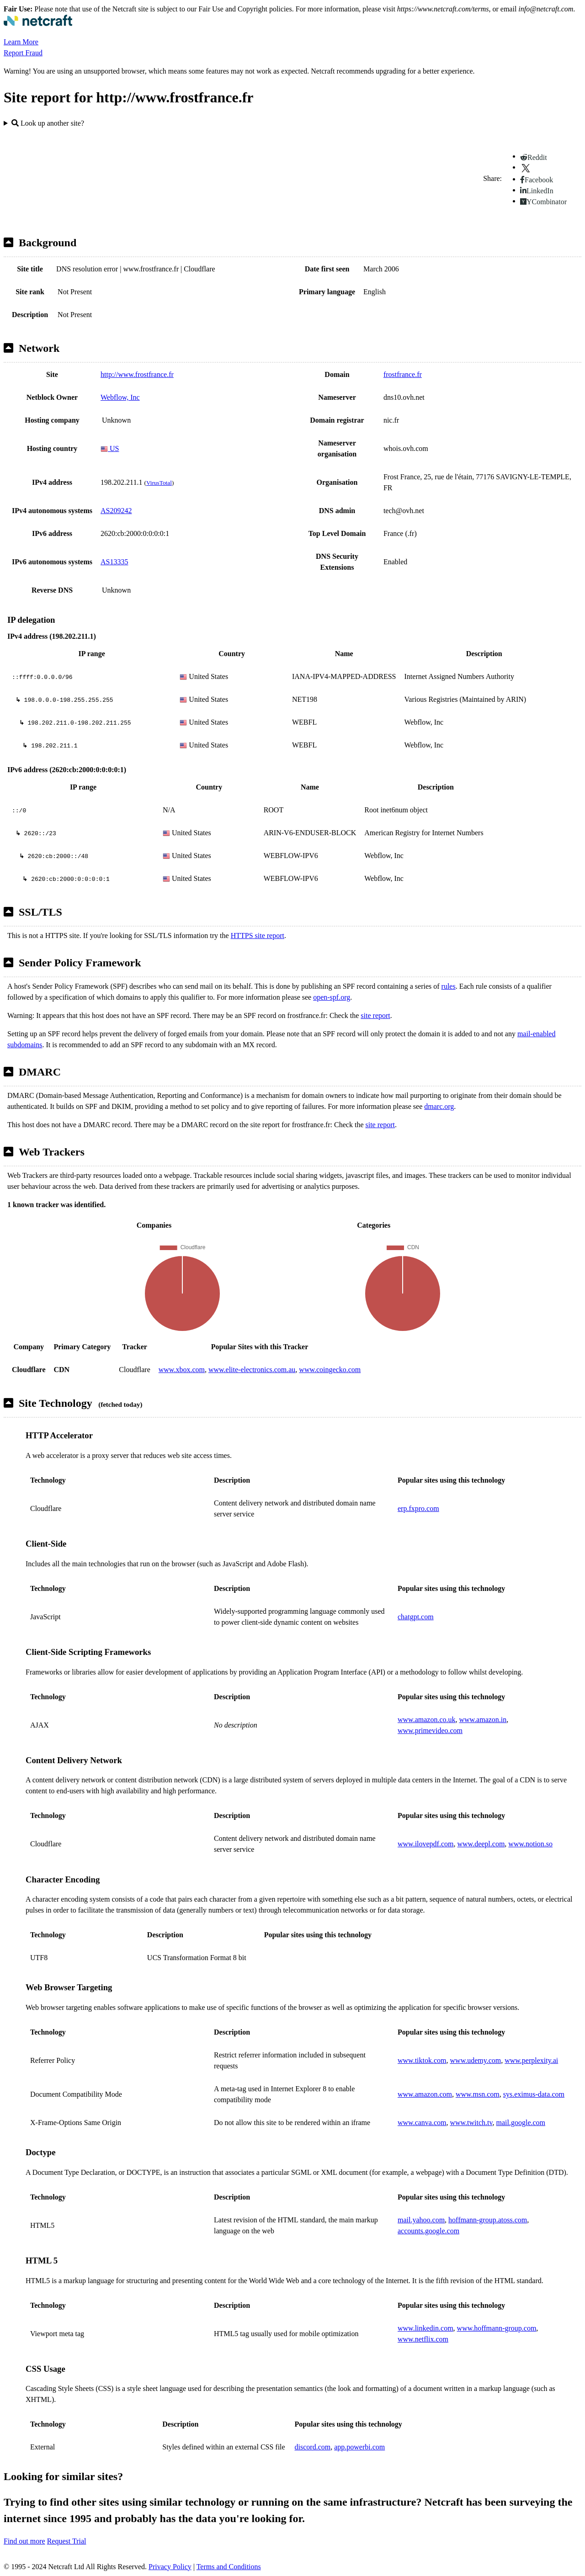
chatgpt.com (416, 1617)
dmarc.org (439, 1106)
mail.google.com (521, 2122)
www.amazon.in (482, 1719)
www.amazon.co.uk (426, 1719)
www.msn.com (478, 2094)
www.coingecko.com (330, 1369)
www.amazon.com (425, 2094)
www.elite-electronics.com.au (251, 1369)
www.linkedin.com (425, 2328)
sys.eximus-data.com (533, 2094)
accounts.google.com (428, 2231)
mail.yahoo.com (421, 2220)
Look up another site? (47, 123)
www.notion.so (530, 1844)
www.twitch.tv (471, 2122)
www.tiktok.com (422, 2060)
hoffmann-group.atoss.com (487, 2220)
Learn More (21, 42)
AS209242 (116, 510)
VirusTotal (159, 482)
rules (448, 986)
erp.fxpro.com (418, 1508)
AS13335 (114, 562)
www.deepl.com (481, 1844)
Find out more (24, 2541)
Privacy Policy (170, 2567)
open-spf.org (331, 997)
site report (375, 1015)
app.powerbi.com (359, 2447)
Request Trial (66, 2541)
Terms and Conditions (229, 2567)
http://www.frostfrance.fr (137, 374)
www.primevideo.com (430, 1730)
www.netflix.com (423, 2339)
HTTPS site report (257, 935)
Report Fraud (23, 53)
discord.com (313, 2447)
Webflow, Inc (120, 397)
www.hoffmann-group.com (497, 2328)
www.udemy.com (475, 2060)
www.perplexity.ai (531, 2060)
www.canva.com (422, 2122)
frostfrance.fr (402, 374)
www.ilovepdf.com (426, 1844)
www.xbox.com (182, 1369)
